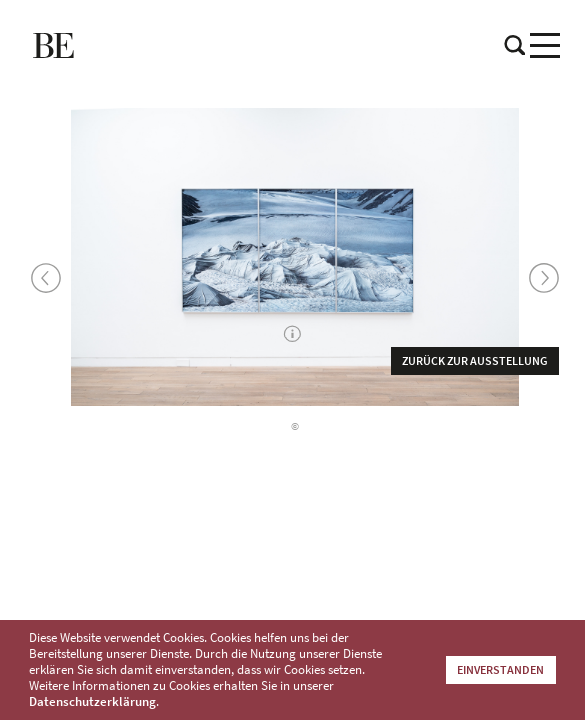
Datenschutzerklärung (92, 701)
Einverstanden (500, 669)
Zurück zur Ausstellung (475, 360)
